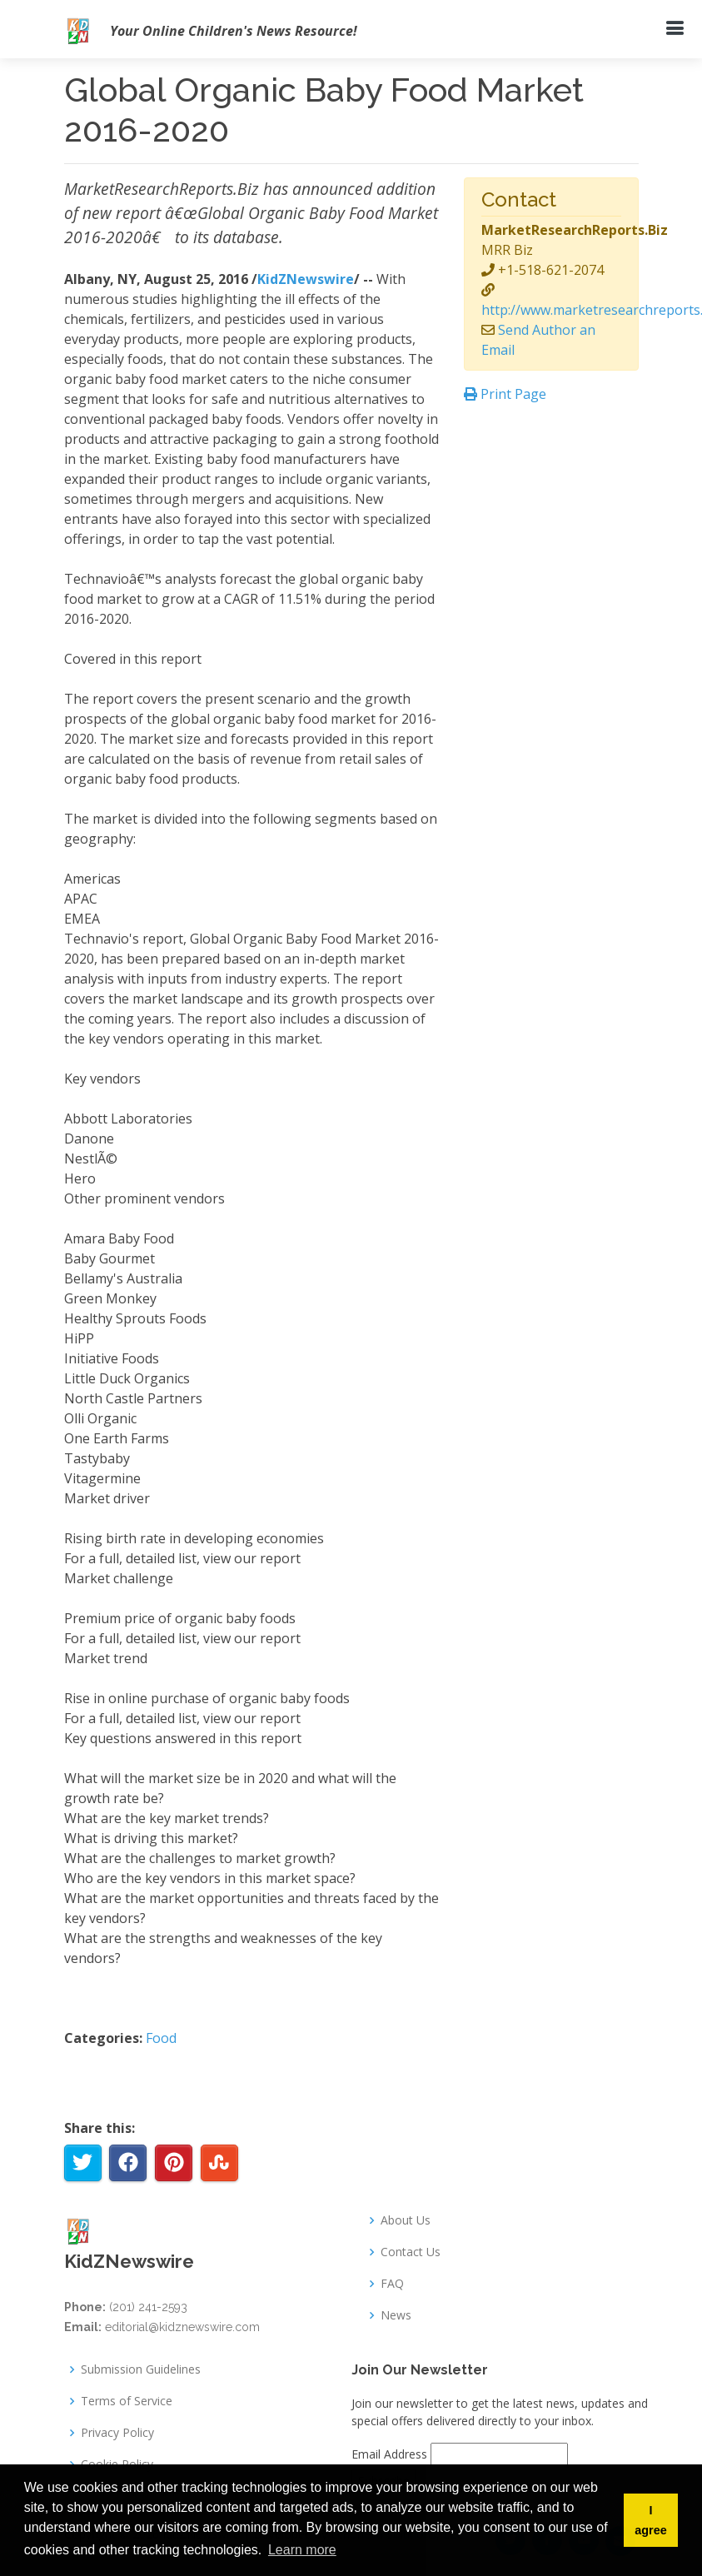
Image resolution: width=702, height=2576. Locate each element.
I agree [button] (650, 2520)
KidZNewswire (305, 279)
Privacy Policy (117, 2433)
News (396, 2315)
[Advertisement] (551, 507)
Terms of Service (126, 2401)
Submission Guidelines (141, 2369)
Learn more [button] (302, 2550)
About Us (406, 2220)
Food (161, 2038)
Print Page (505, 394)
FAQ (392, 2284)
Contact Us (411, 2252)
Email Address (389, 2454)
